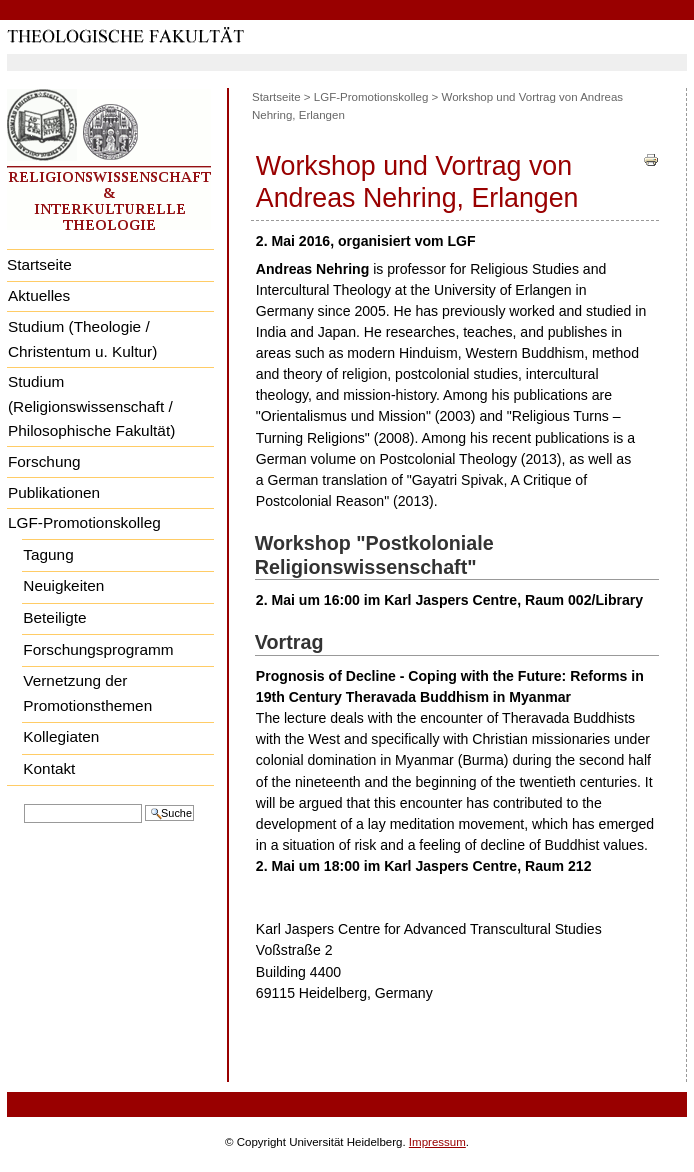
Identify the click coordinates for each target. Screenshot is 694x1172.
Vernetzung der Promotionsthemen (87, 693)
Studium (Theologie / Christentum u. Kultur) (82, 339)
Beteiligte (54, 617)
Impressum (437, 1142)
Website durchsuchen (23, 802)
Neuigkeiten (63, 585)
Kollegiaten (61, 736)
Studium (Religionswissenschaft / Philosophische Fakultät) (91, 406)
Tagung (48, 554)
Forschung (44, 461)
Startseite (39, 264)
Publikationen (54, 492)
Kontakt (49, 768)
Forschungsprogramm (98, 649)
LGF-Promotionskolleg (84, 522)
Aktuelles (39, 295)
